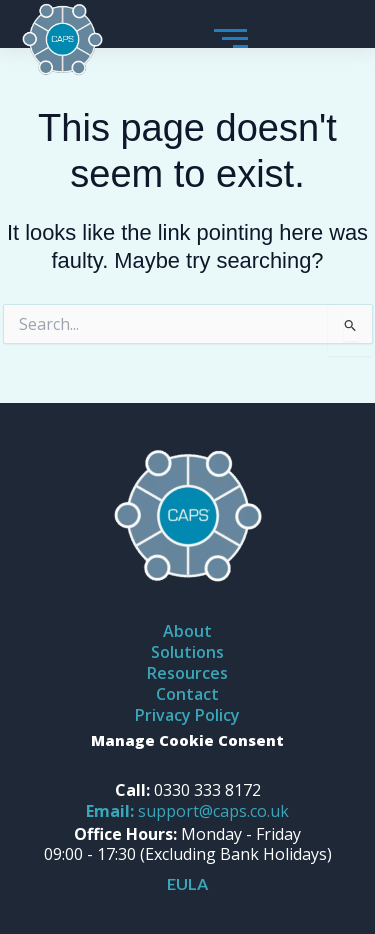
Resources (187, 673)
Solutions (187, 652)
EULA (187, 883)
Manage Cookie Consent (187, 740)
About (187, 631)
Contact (187, 694)
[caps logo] (62, 40)
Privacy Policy (187, 715)
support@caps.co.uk (187, 811)
